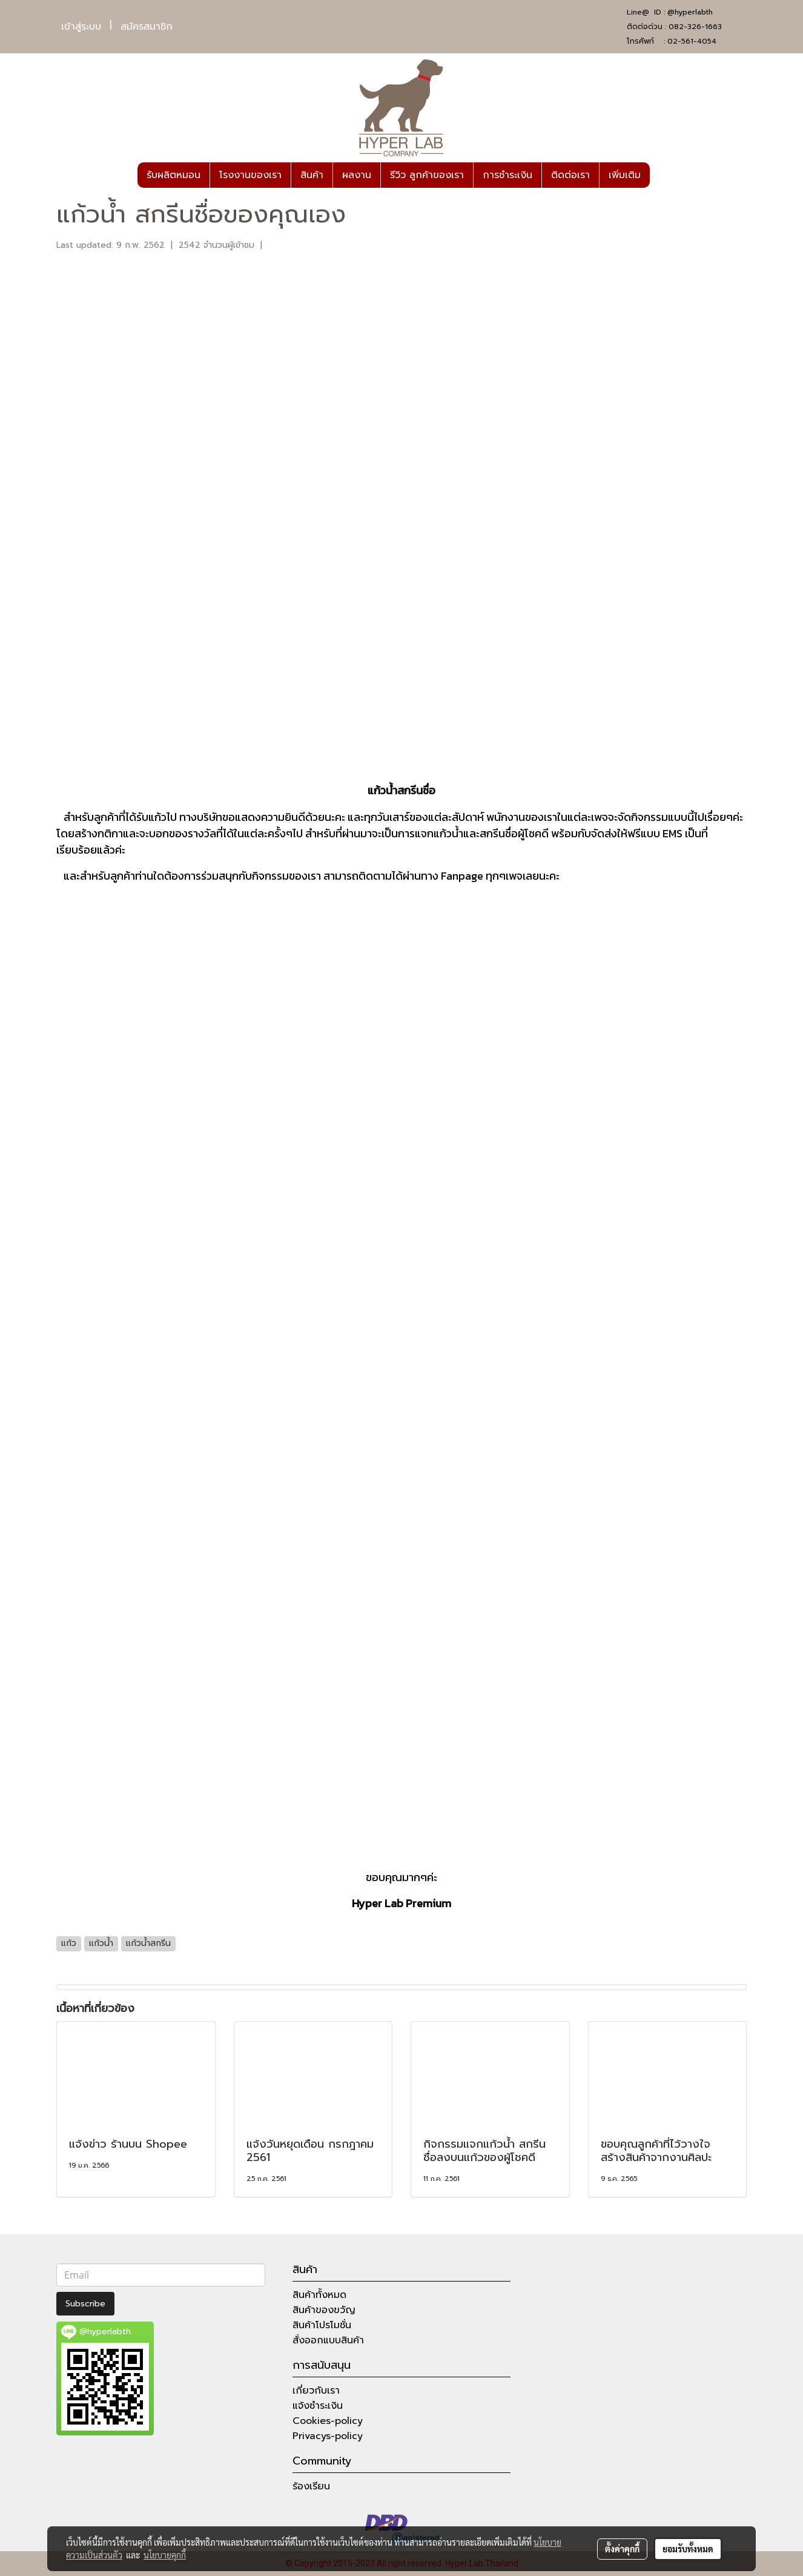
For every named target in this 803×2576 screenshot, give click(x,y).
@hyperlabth (690, 12)
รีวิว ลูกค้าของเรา (427, 175)
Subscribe (85, 2303)
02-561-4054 (691, 41)
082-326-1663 (695, 26)
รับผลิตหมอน (173, 175)
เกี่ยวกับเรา (316, 2390)
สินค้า (311, 175)
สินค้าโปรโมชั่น (321, 2325)
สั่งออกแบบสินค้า (328, 2340)
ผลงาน (356, 175)
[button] (661, 175)
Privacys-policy (327, 2436)
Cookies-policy (327, 2421)
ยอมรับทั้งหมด (688, 2548)
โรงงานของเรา (250, 175)
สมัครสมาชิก (147, 26)
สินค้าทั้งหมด (319, 2295)
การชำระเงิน (507, 175)
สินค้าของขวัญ (323, 2310)
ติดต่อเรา (570, 175)
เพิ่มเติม (625, 175)
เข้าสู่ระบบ (81, 26)
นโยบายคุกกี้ (165, 2554)
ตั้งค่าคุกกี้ (622, 2548)
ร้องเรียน (311, 2486)
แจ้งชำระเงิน (317, 2405)
